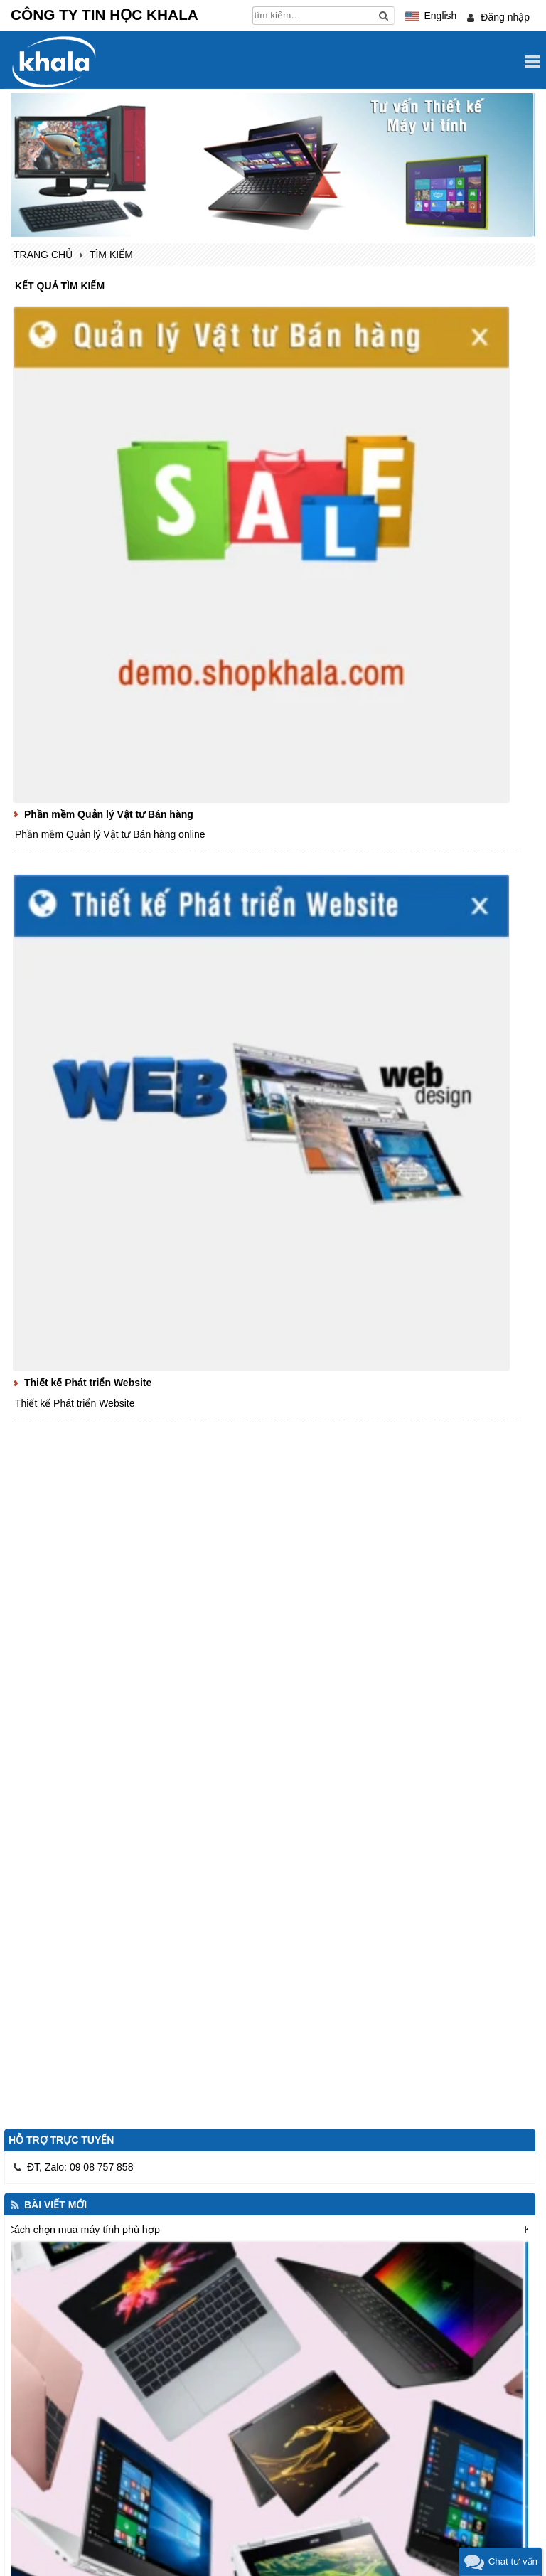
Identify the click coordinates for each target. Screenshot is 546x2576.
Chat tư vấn (512, 2561)
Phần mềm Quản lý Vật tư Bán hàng (108, 814)
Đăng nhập (505, 17)
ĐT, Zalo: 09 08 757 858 (80, 2167)
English (440, 15)
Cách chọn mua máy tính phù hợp (83, 2229)
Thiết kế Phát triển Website (87, 1382)
